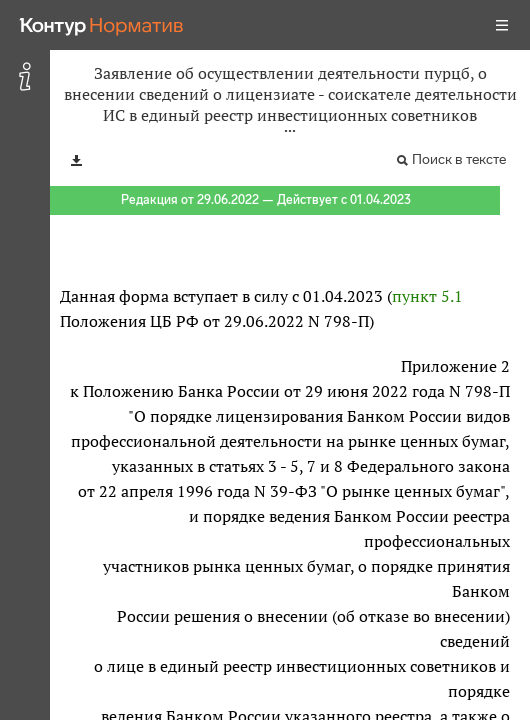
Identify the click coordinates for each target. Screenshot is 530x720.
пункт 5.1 (427, 296)
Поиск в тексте (459, 159)
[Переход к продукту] (102, 25)
